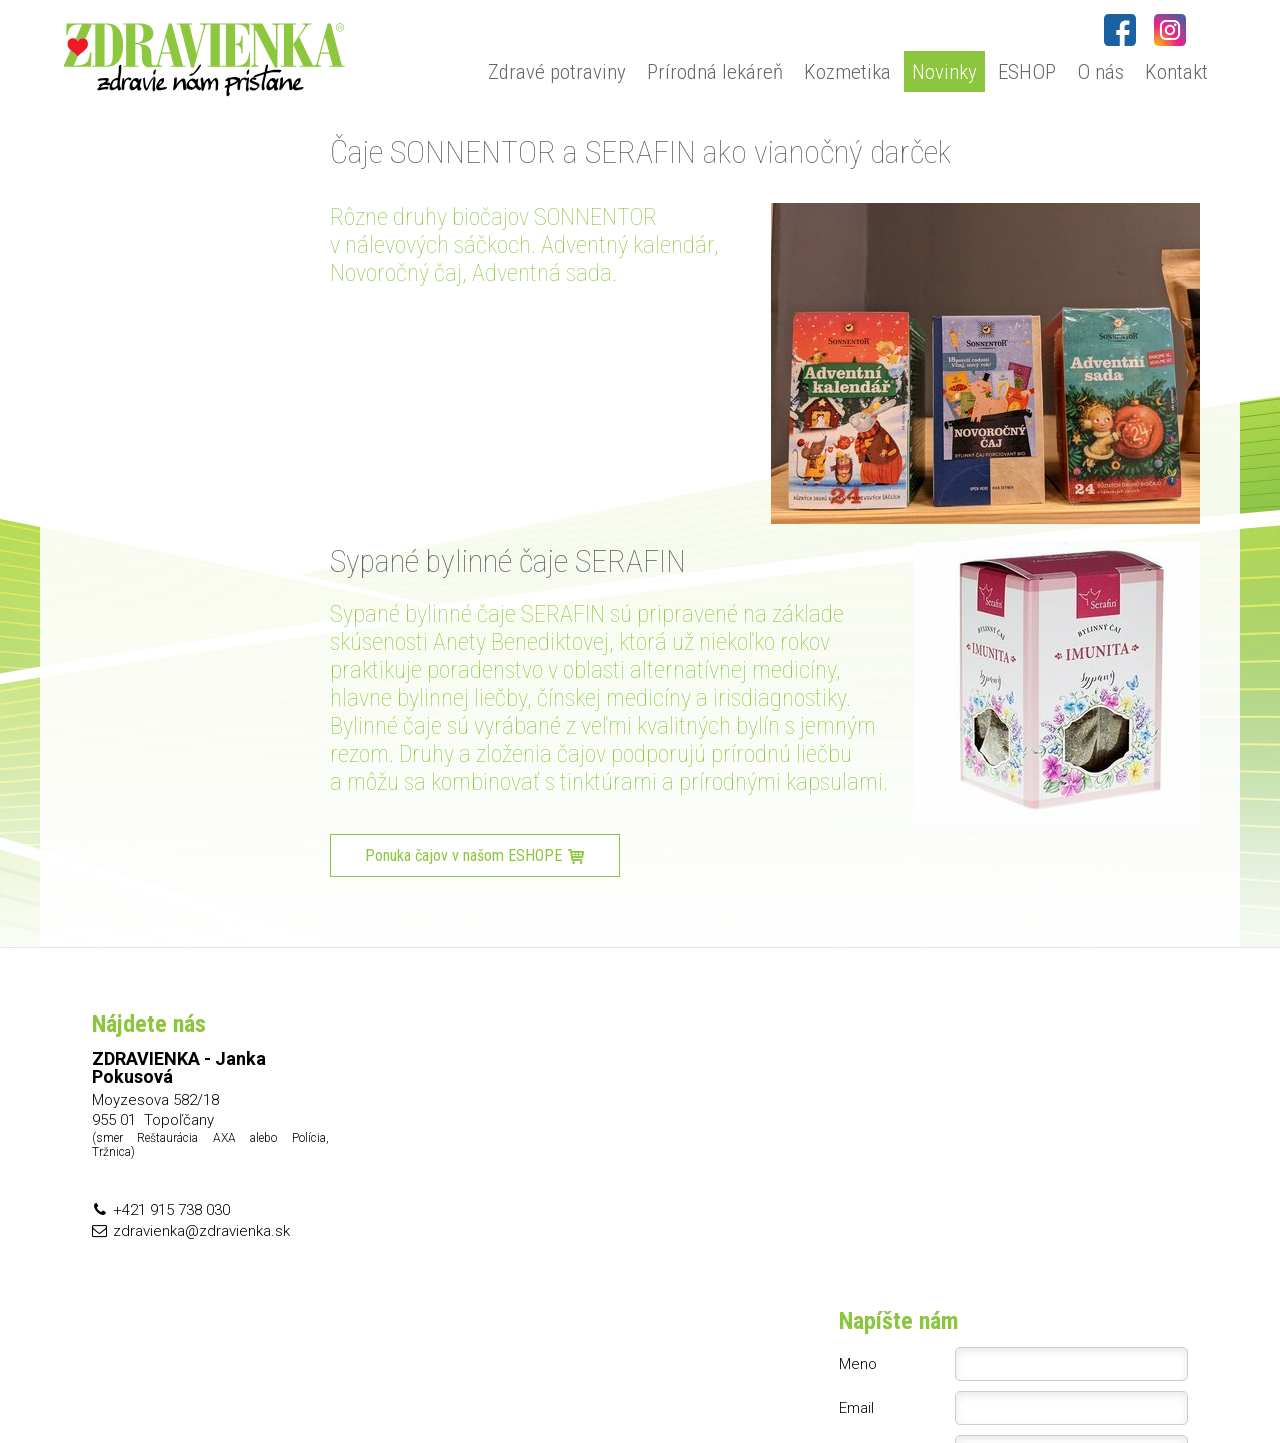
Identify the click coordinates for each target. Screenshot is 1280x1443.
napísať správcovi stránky (670, 1384)
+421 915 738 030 (171, 1210)
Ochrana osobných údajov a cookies (859, 1384)
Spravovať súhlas (1024, 1384)
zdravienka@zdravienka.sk (201, 1231)
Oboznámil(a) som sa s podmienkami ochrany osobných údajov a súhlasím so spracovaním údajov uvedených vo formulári (1026, 1209)
